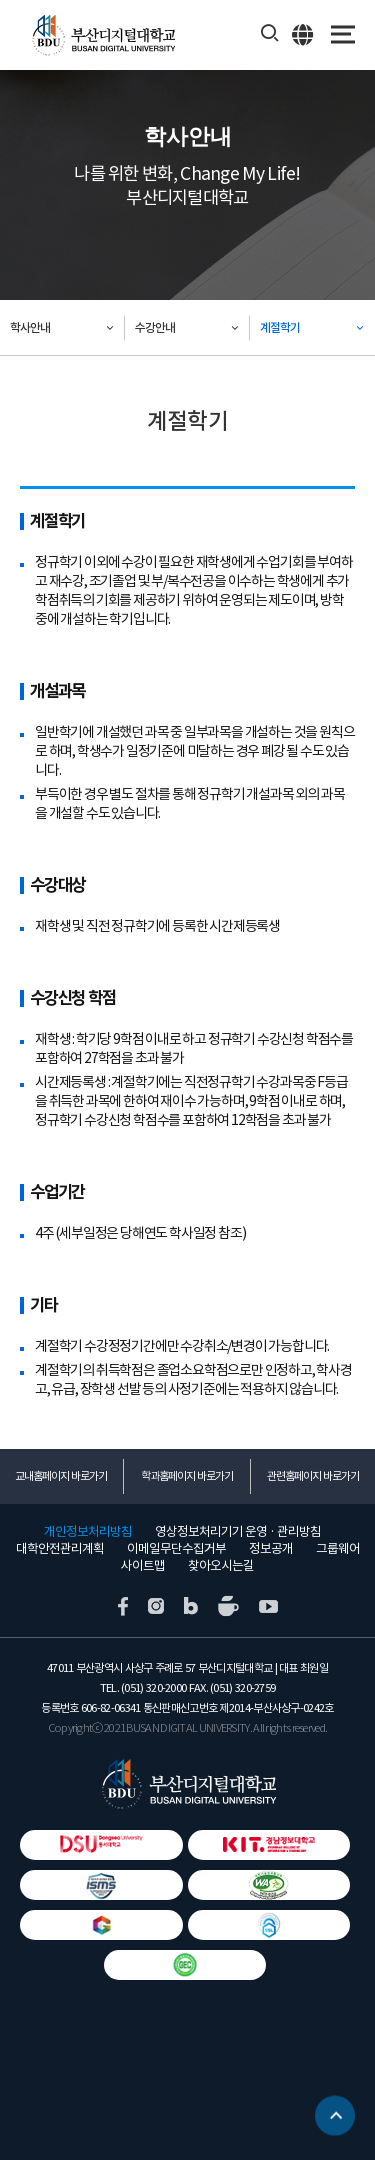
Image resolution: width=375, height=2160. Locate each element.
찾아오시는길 (221, 1566)
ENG (303, 34)
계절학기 (280, 327)
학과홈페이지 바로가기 (187, 1476)
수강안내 (155, 327)
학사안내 (30, 327)
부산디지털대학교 (102, 35)
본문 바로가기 (0, 0)
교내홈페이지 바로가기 (61, 1476)
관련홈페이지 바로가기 (313, 1476)
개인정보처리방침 (88, 1532)
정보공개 (271, 1549)
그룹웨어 (338, 1549)
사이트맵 (143, 1566)
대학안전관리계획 (60, 1549)
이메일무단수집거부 (176, 1549)
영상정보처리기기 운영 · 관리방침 (238, 1532)
